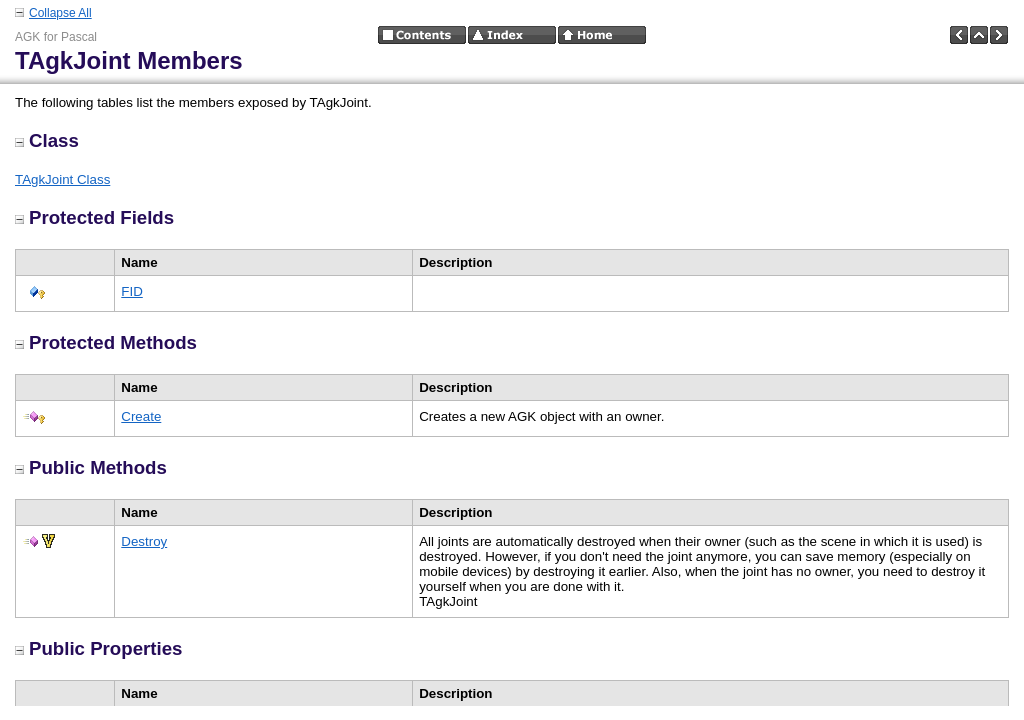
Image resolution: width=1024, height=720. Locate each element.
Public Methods (91, 467)
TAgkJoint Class (62, 179)
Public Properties (98, 648)
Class (47, 140)
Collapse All (60, 13)
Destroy (144, 541)
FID (131, 291)
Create (141, 416)
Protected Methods (106, 342)
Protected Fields (94, 217)
